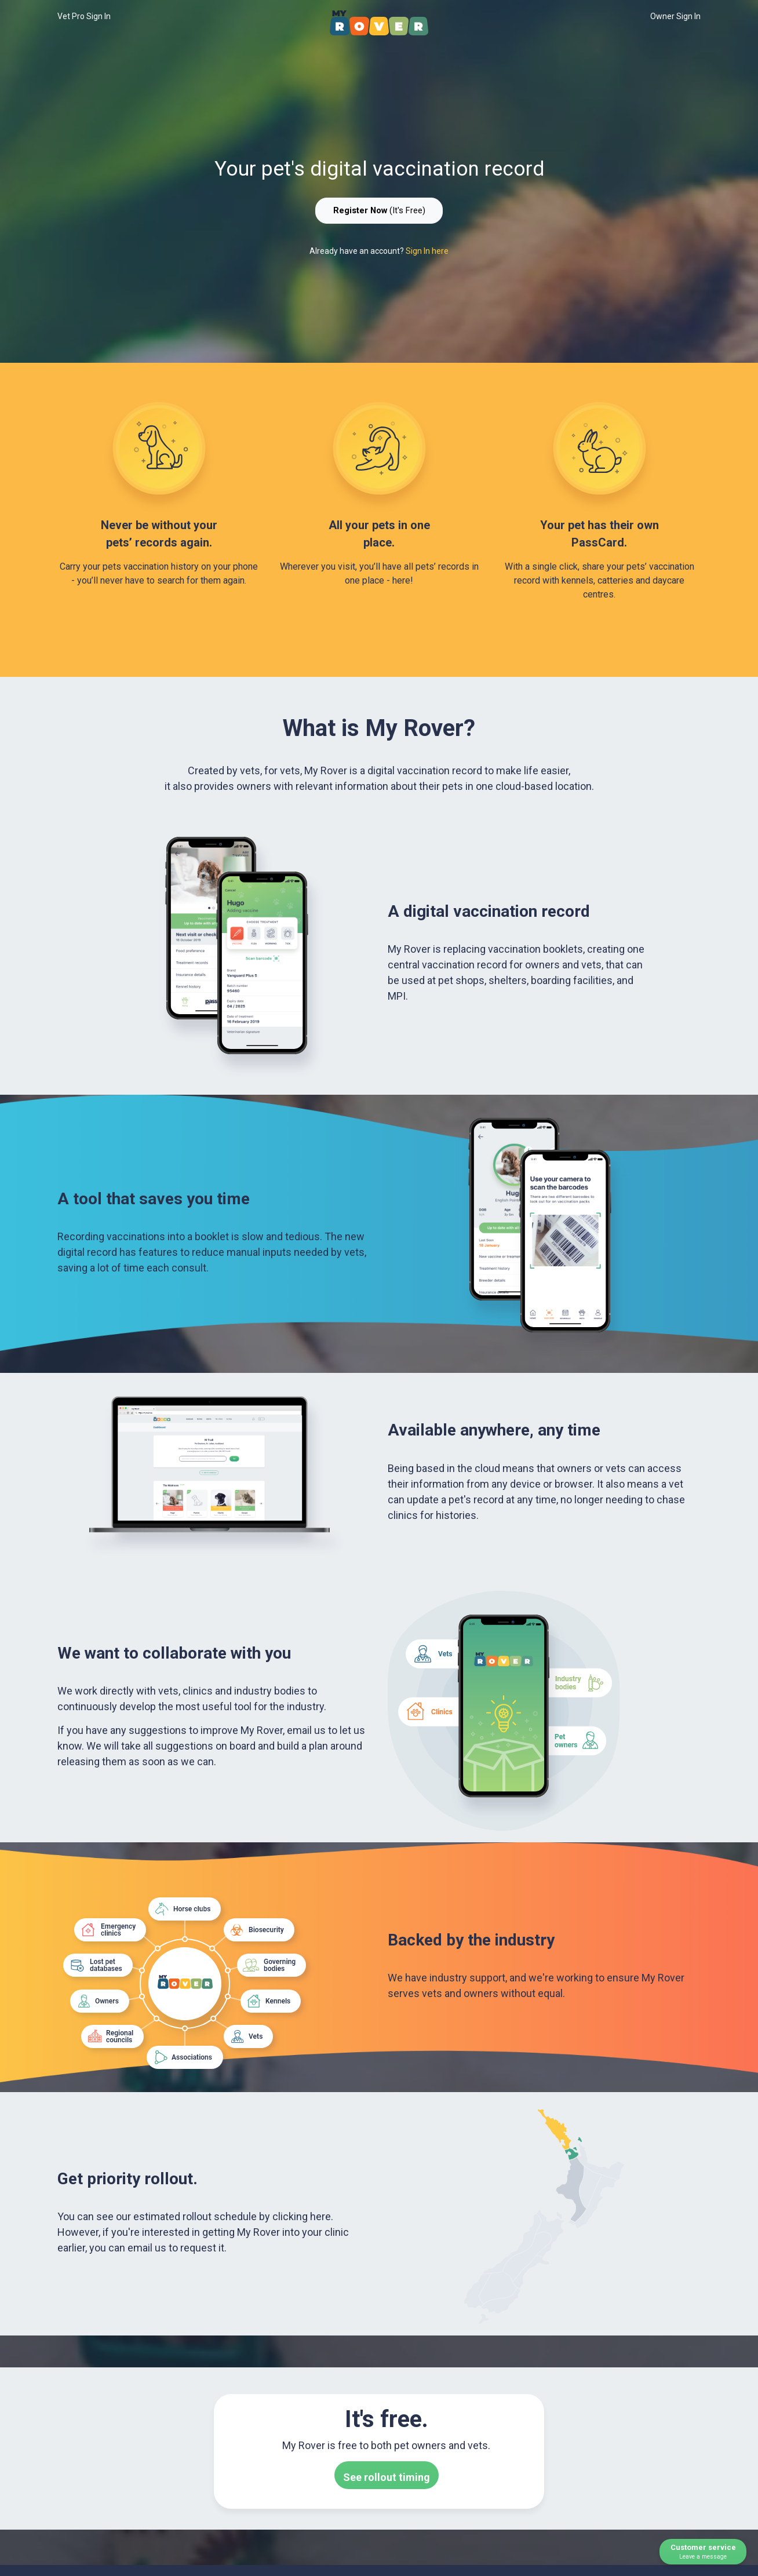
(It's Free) (379, 210)
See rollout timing (386, 2477)
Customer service (703, 2551)
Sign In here (427, 251)
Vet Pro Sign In (84, 16)
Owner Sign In (675, 16)
